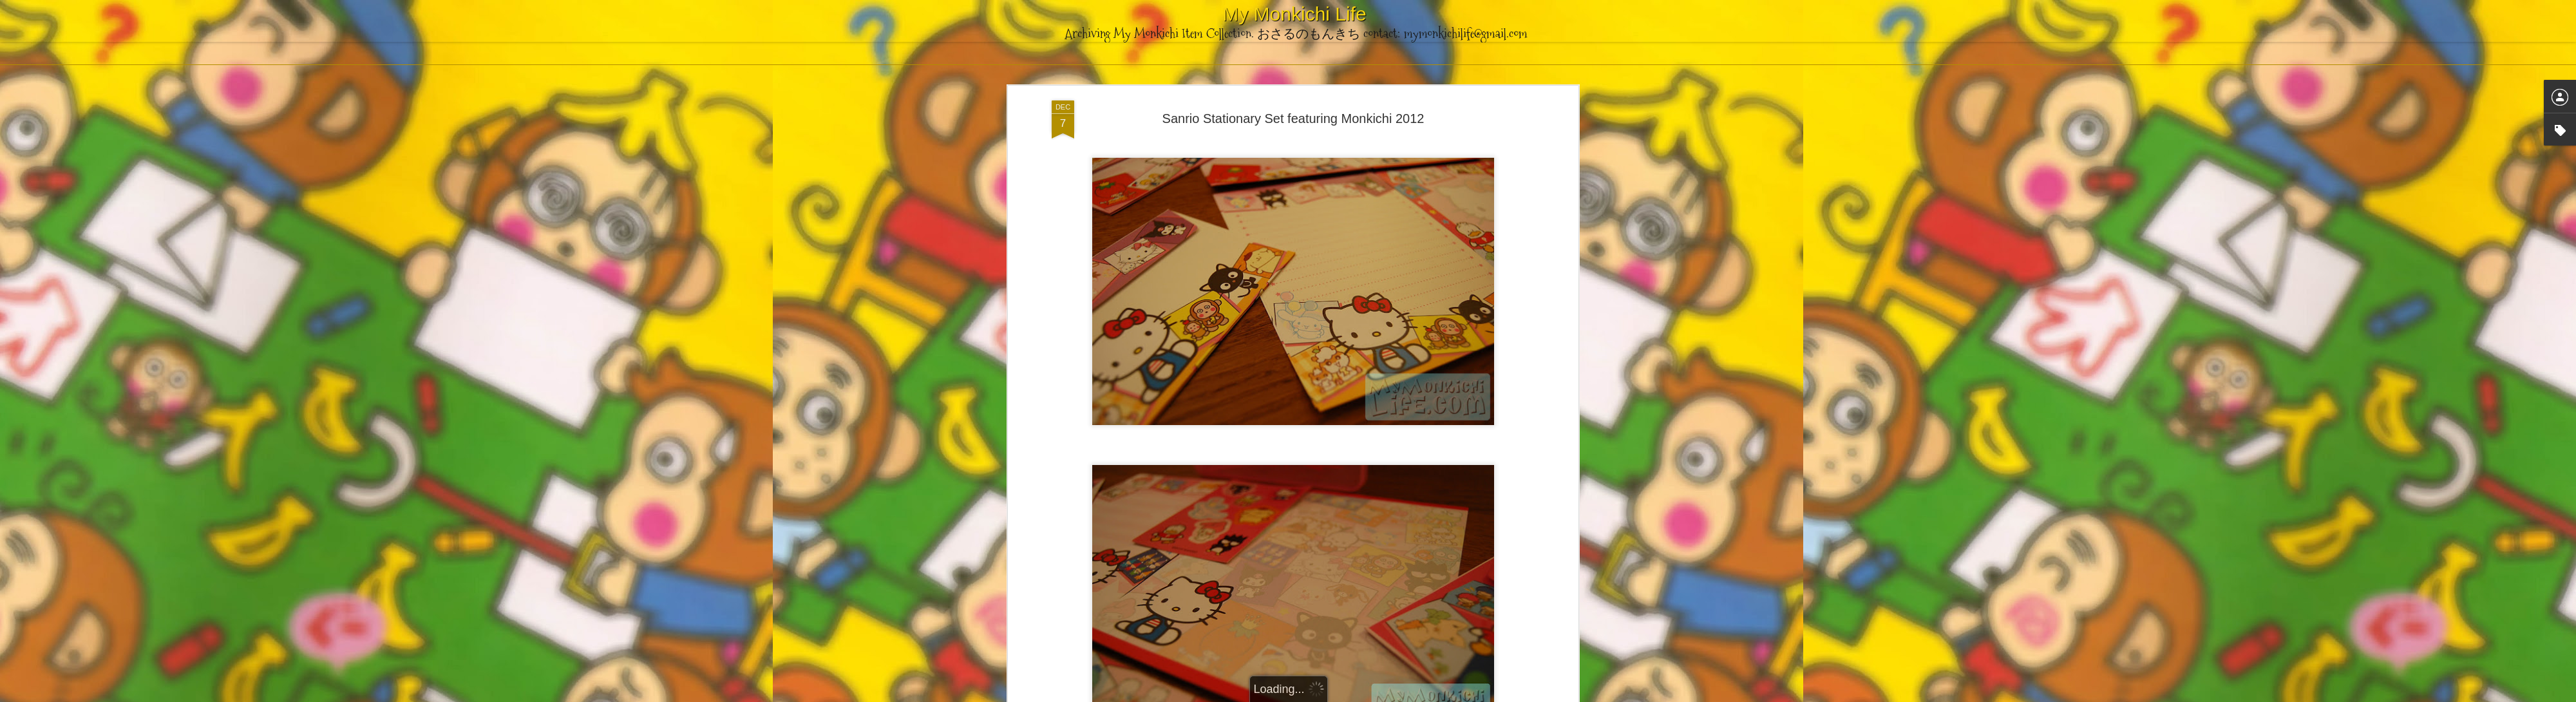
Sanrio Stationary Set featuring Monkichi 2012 (1293, 118)
